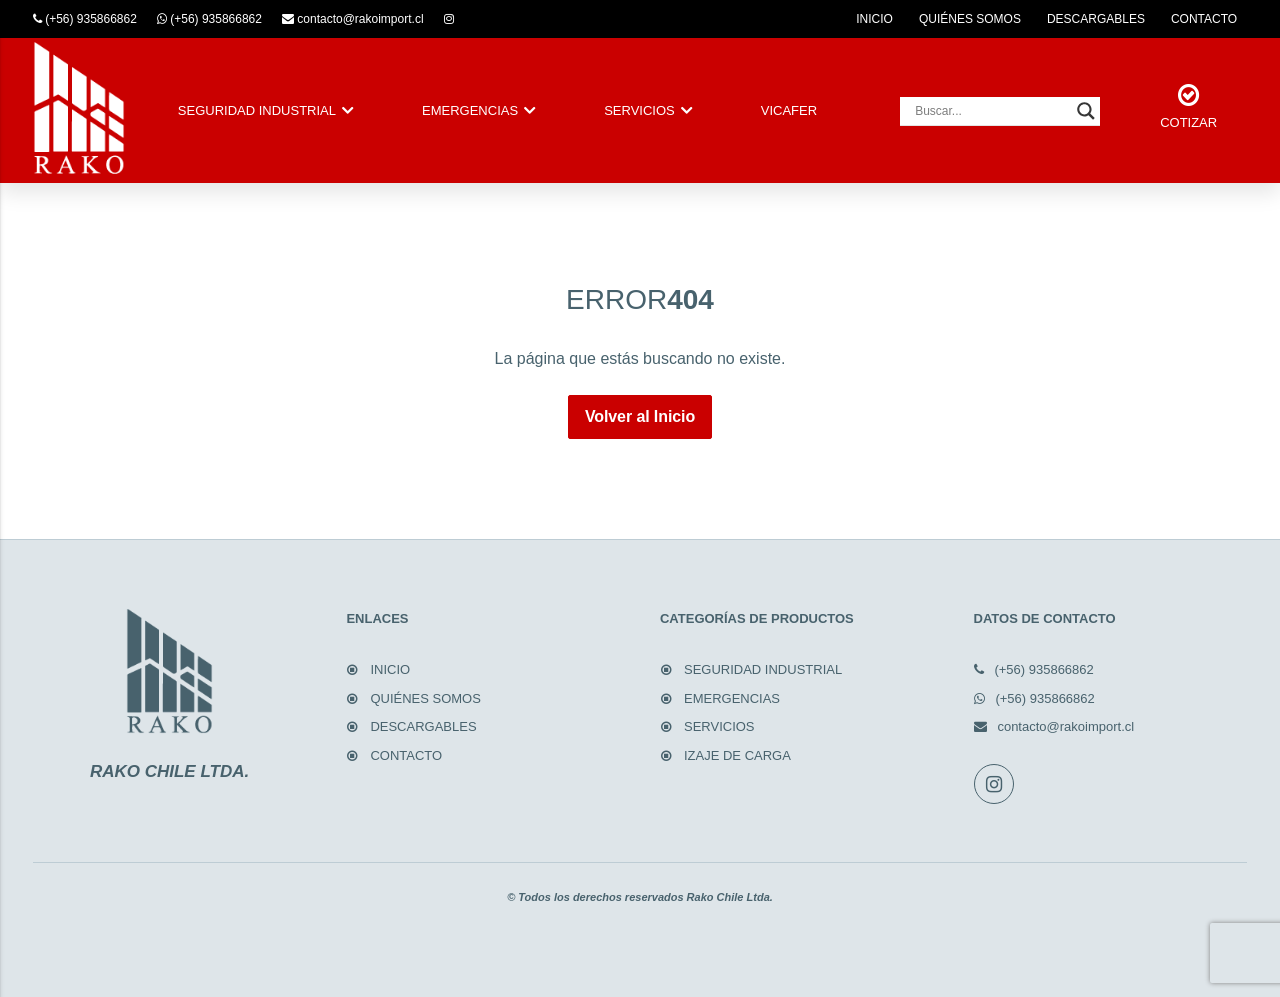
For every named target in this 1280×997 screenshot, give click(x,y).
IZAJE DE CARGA (737, 755)
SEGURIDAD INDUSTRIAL (257, 110)
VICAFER (789, 110)
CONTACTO (1204, 19)
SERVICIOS (639, 110)
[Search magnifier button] (1086, 111)
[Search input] (991, 111)
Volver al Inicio (640, 416)
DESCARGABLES (1096, 19)
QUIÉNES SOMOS (970, 19)
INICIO (874, 19)
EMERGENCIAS (470, 110)
